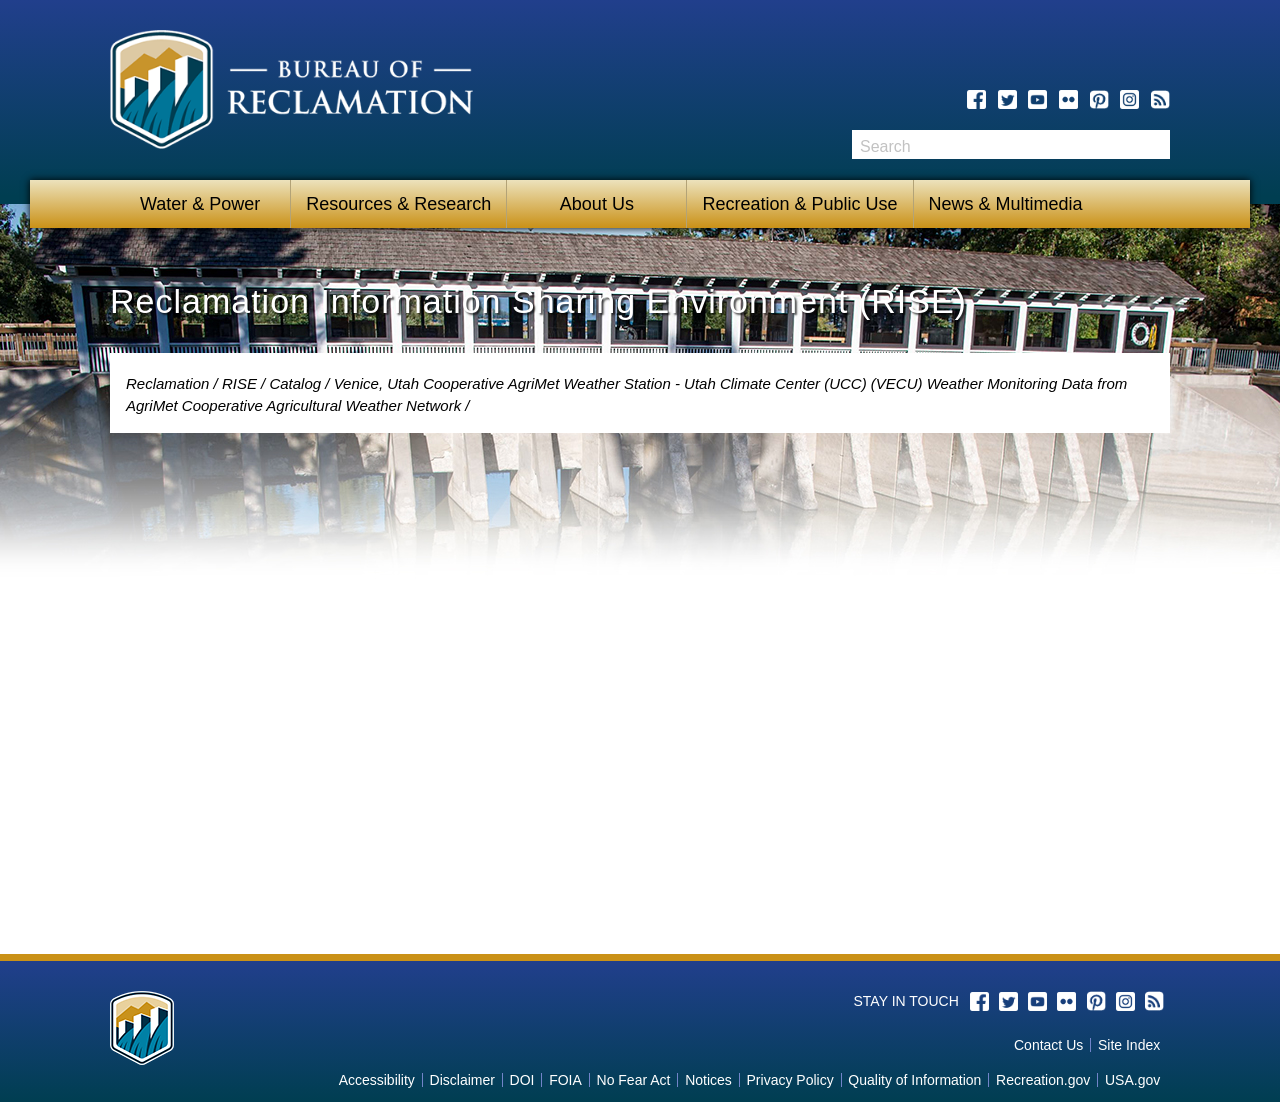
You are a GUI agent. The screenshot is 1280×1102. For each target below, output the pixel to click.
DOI (522, 1080)
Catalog (295, 383)
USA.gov (1132, 1080)
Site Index (1129, 1045)
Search (1155, 144)
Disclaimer (462, 1080)
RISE (239, 383)
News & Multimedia (1006, 204)
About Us (597, 204)
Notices (708, 1080)
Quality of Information (914, 1080)
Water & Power (200, 204)
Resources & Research (398, 204)
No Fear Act (634, 1080)
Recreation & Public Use (799, 204)
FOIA (565, 1080)
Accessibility (377, 1080)
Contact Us (1048, 1045)
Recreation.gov (1043, 1080)
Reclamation (167, 383)
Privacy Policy (790, 1080)
